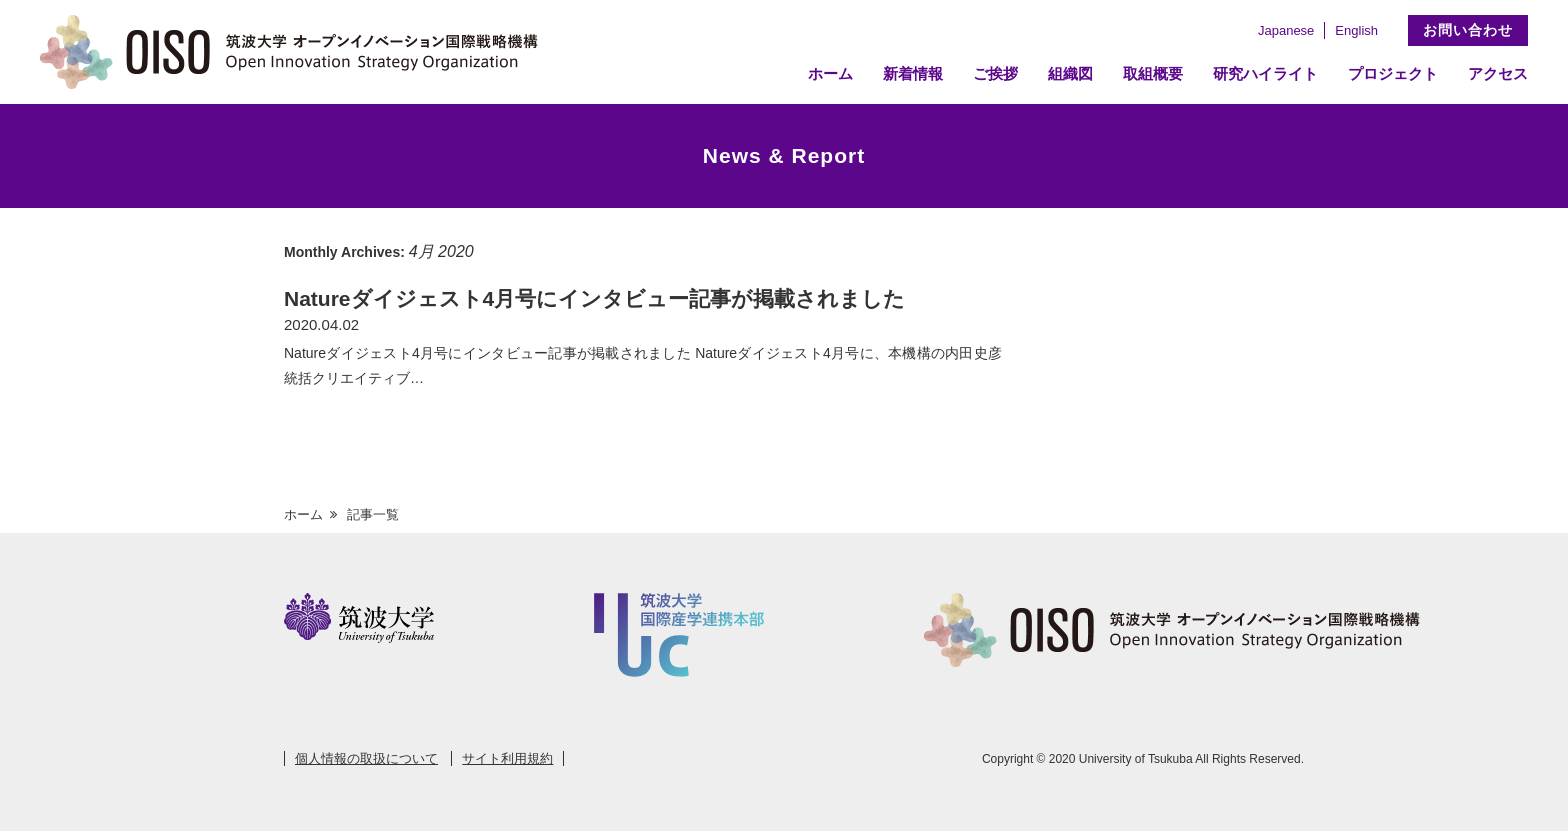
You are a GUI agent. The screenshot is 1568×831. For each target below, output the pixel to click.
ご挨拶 (995, 73)
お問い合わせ (1468, 30)
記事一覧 (373, 514)
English (1356, 30)
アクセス (1498, 73)
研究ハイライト (1265, 73)
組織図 (1070, 73)
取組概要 (1153, 73)
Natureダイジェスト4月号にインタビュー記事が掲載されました (594, 298)
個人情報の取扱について (366, 758)
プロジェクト (1393, 73)
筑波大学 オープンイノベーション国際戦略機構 (295, 52)
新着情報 (913, 73)
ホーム (830, 73)
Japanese (1286, 30)
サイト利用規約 (507, 758)
